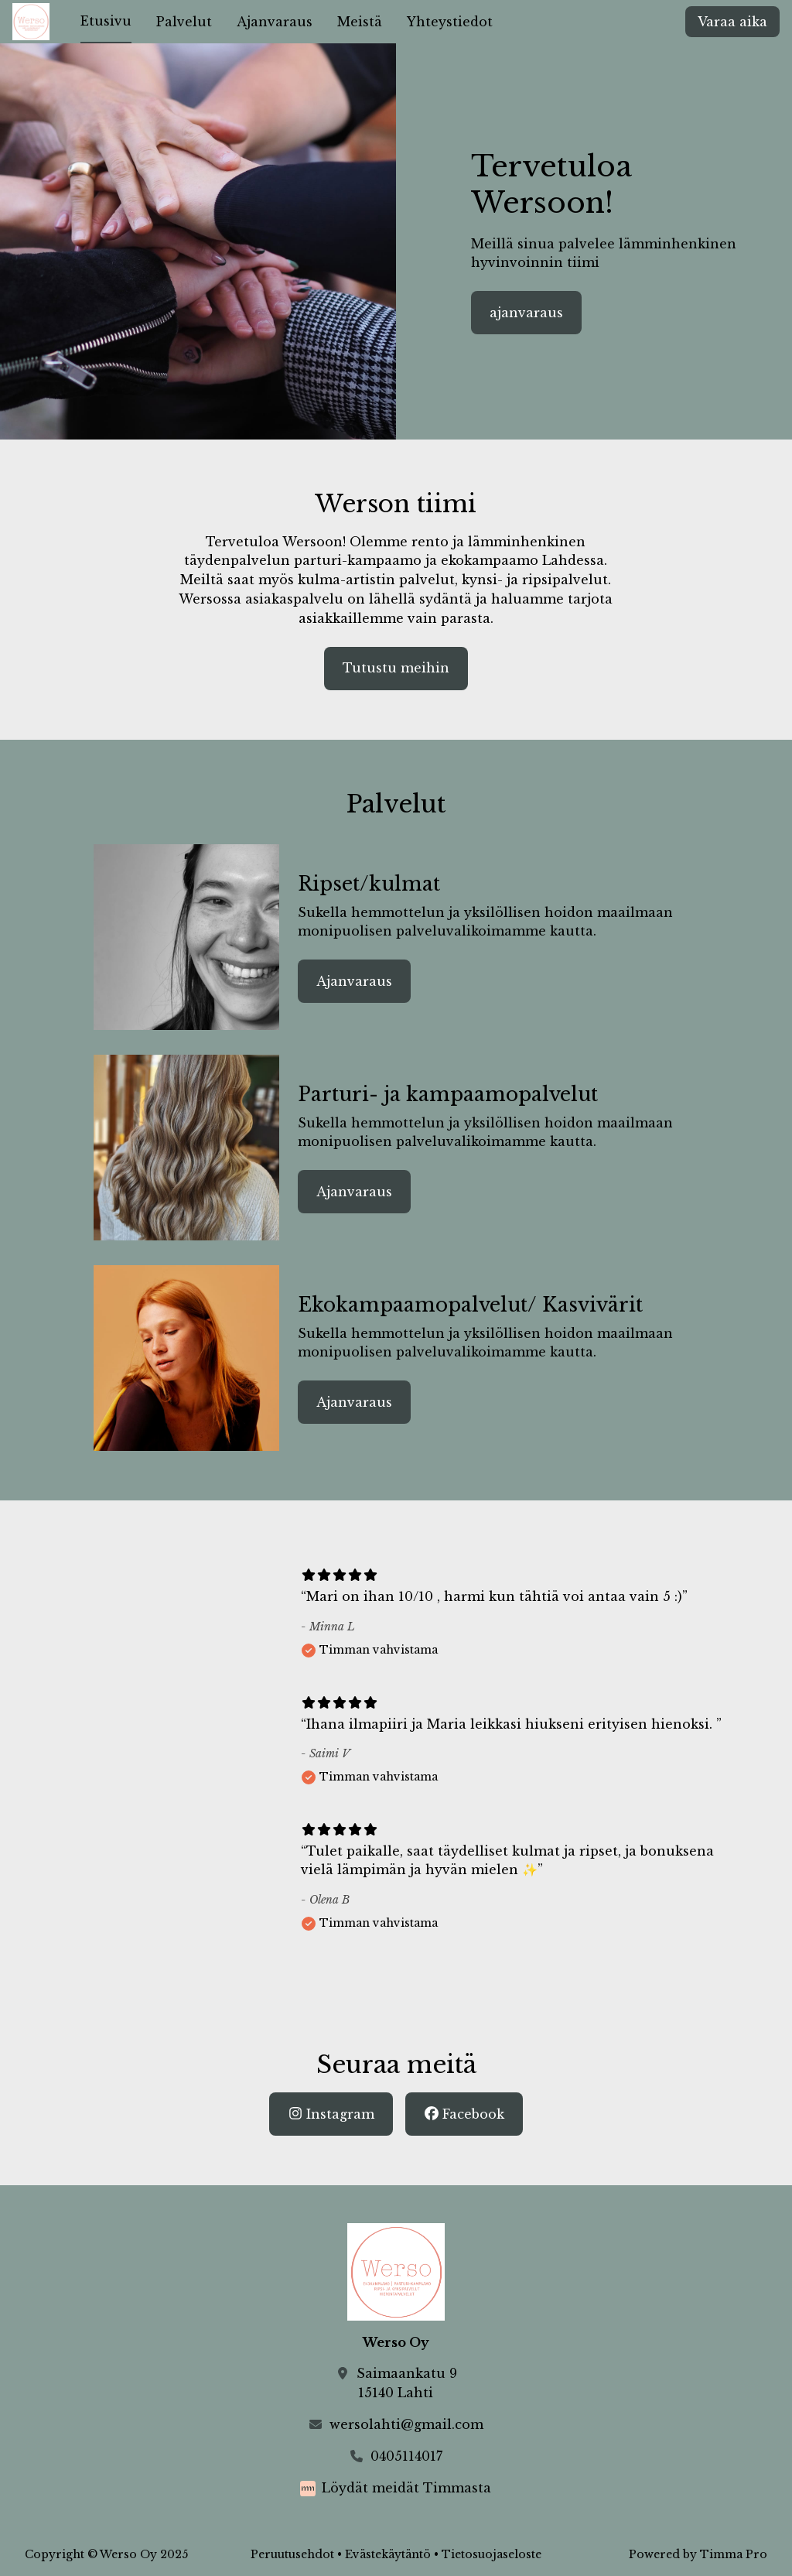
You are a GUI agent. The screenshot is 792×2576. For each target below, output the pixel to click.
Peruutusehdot (292, 2554)
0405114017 (406, 2456)
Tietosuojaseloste (491, 2554)
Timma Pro (733, 2554)
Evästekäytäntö (388, 2554)
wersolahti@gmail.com (406, 2424)
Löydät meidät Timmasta (406, 2488)
